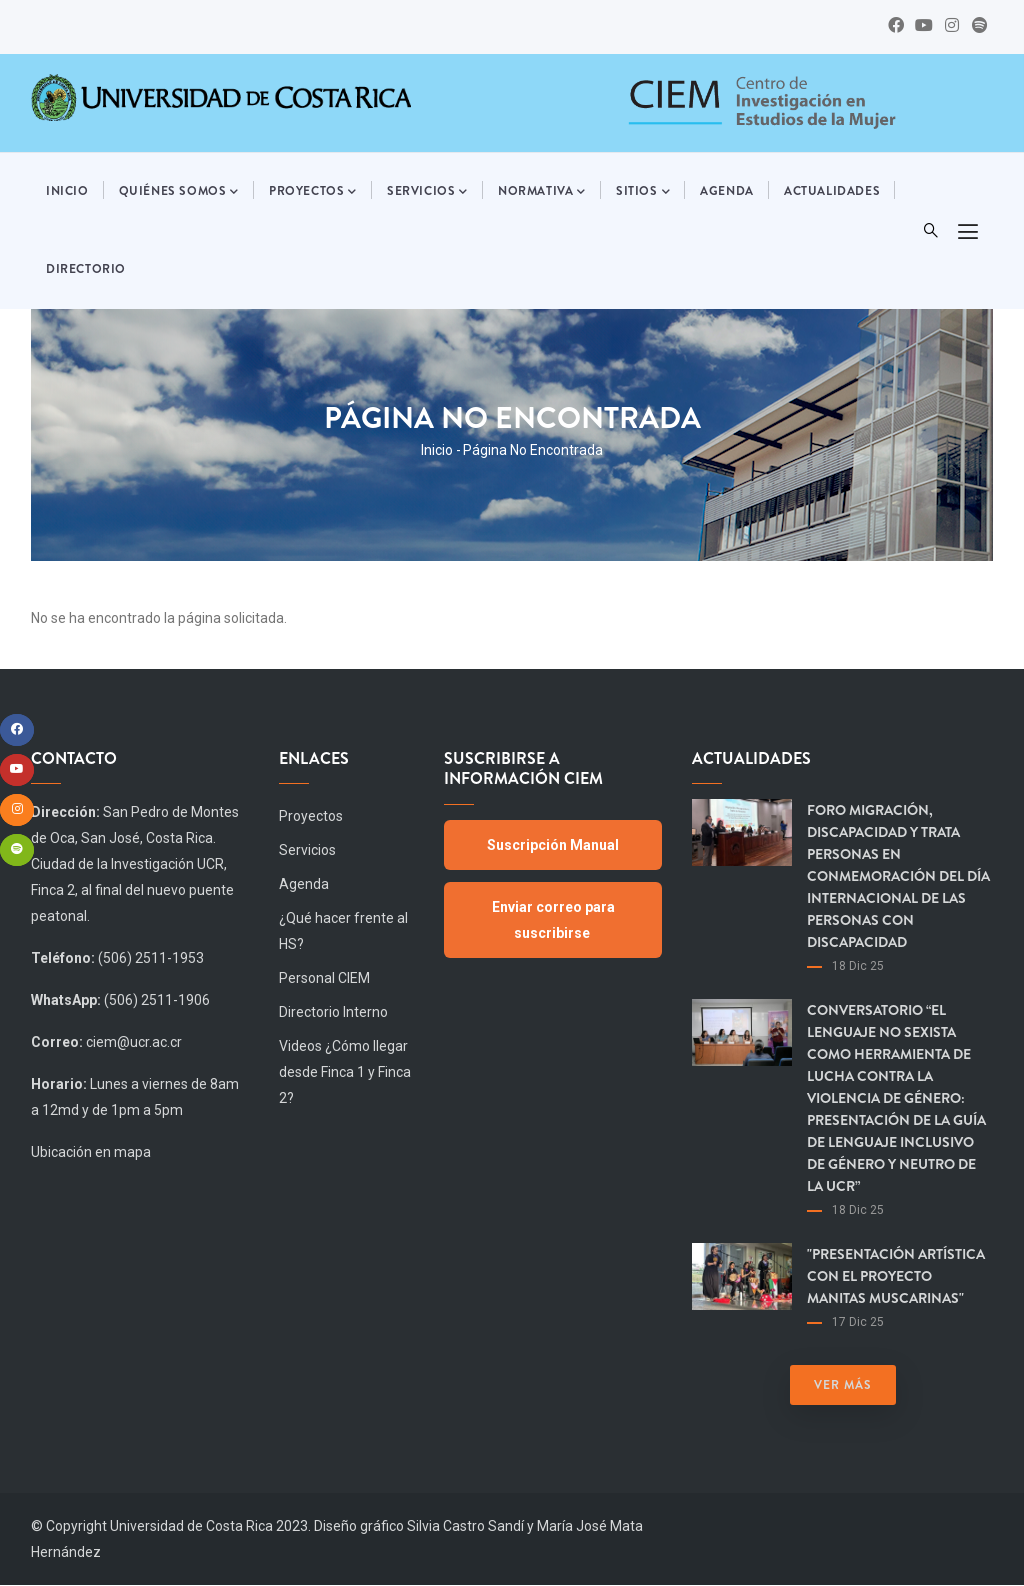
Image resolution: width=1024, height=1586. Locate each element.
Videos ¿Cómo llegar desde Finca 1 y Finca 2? (345, 1072)
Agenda (727, 191)
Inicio (67, 191)
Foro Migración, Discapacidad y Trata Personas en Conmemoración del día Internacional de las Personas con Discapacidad (898, 876)
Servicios (427, 192)
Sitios (643, 192)
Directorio (86, 269)
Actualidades (832, 191)
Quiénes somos (179, 192)
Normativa (542, 192)
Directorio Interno (333, 1012)
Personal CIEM (324, 978)
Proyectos (313, 192)
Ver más (843, 1385)
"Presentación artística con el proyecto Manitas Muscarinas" (896, 1276)
